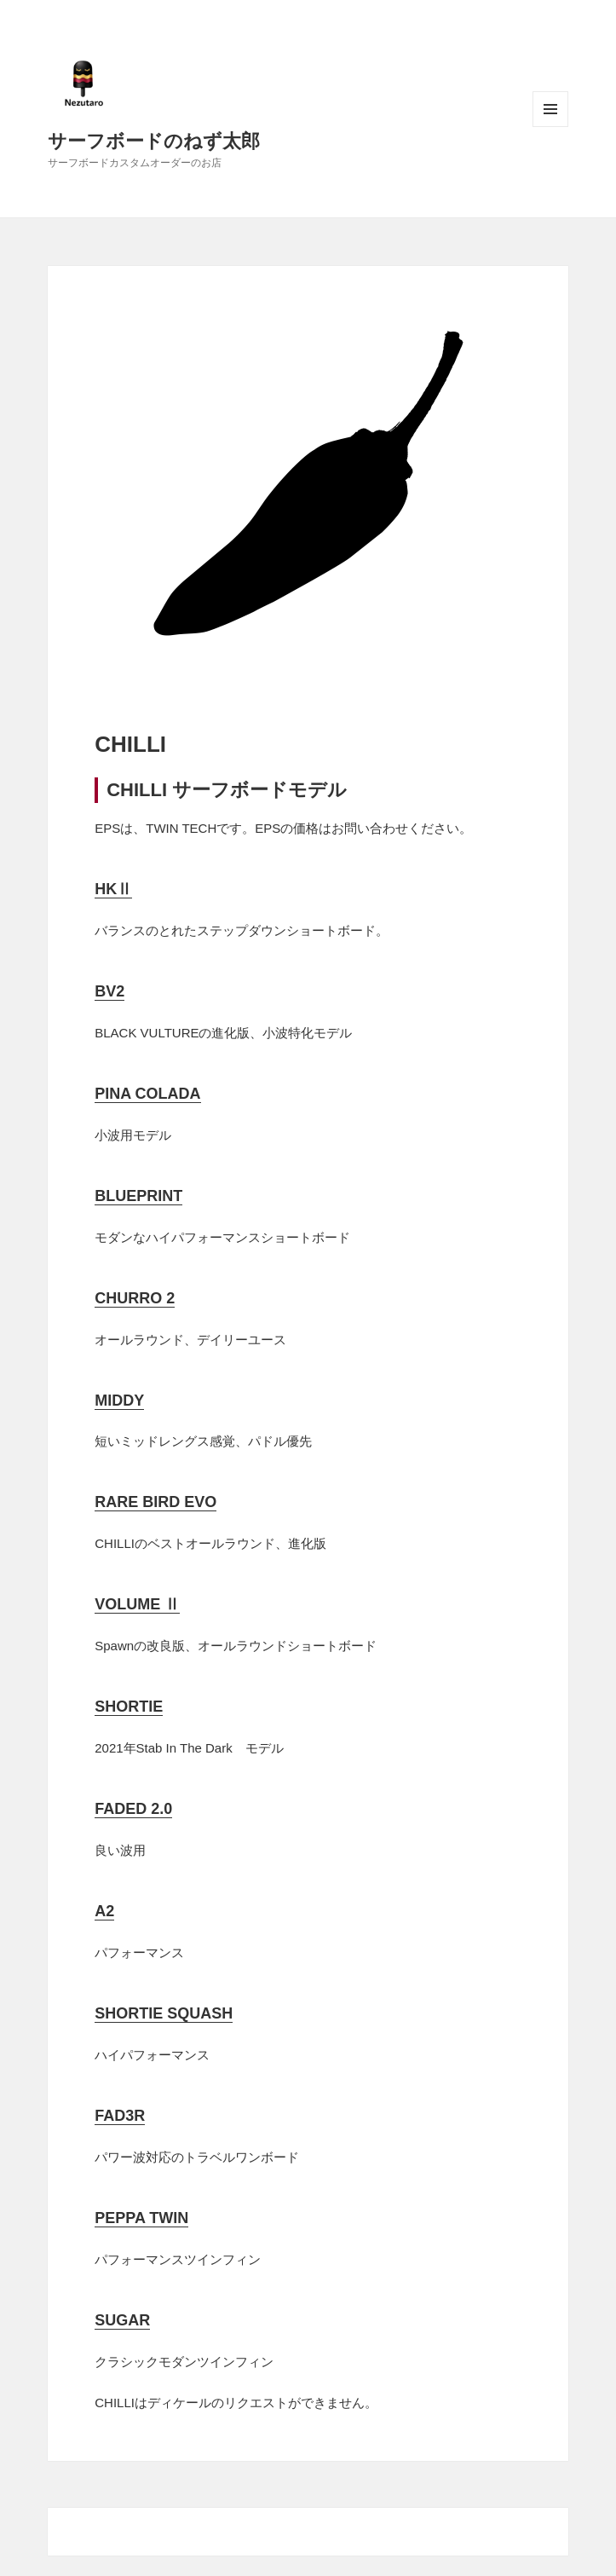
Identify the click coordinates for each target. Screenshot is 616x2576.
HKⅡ (113, 889)
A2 (104, 1911)
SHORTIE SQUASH (164, 2013)
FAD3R (120, 2115)
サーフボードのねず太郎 (154, 140)
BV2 (109, 991)
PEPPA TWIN (141, 2218)
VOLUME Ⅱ (137, 1604)
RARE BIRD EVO (155, 1501)
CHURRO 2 (135, 1298)
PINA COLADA (147, 1093)
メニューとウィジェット (550, 109)
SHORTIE (129, 1706)
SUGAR (122, 2320)
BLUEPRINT (138, 1195)
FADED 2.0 (133, 1808)
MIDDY (119, 1400)
